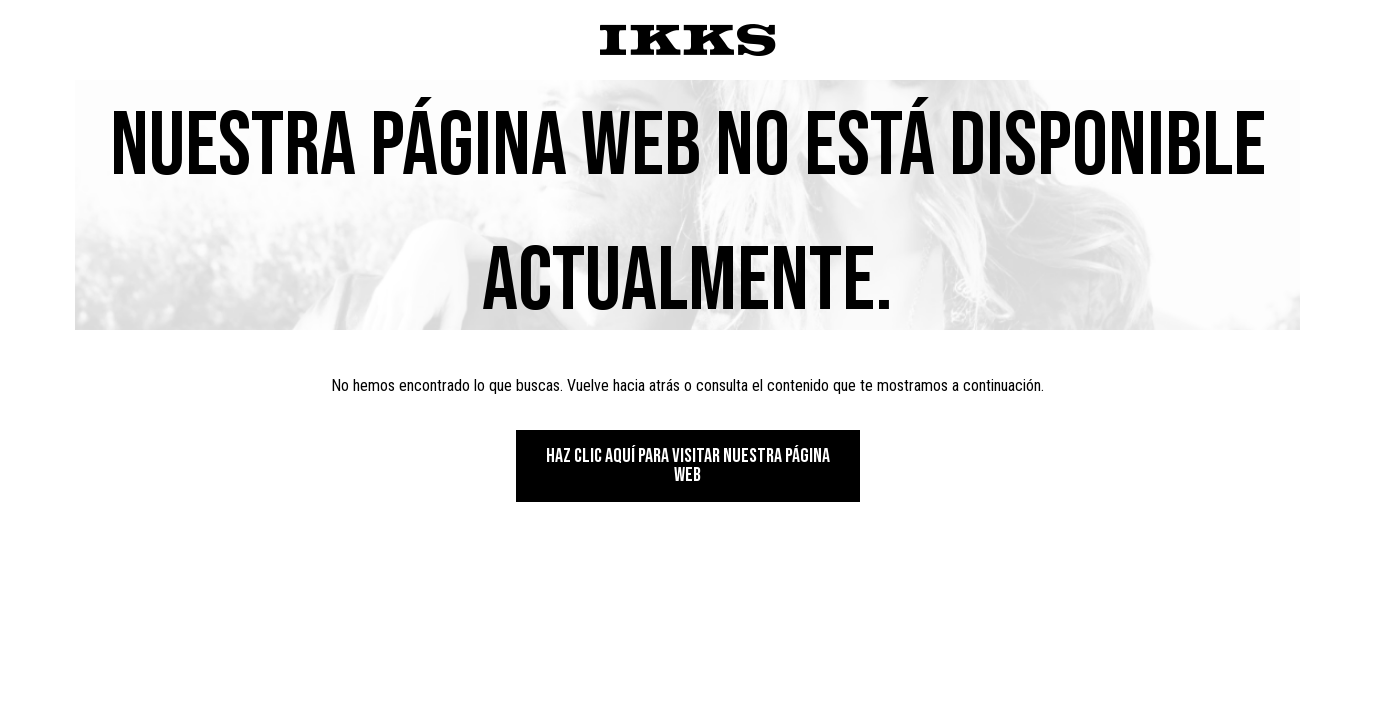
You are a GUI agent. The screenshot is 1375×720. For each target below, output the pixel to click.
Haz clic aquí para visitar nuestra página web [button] (688, 465)
